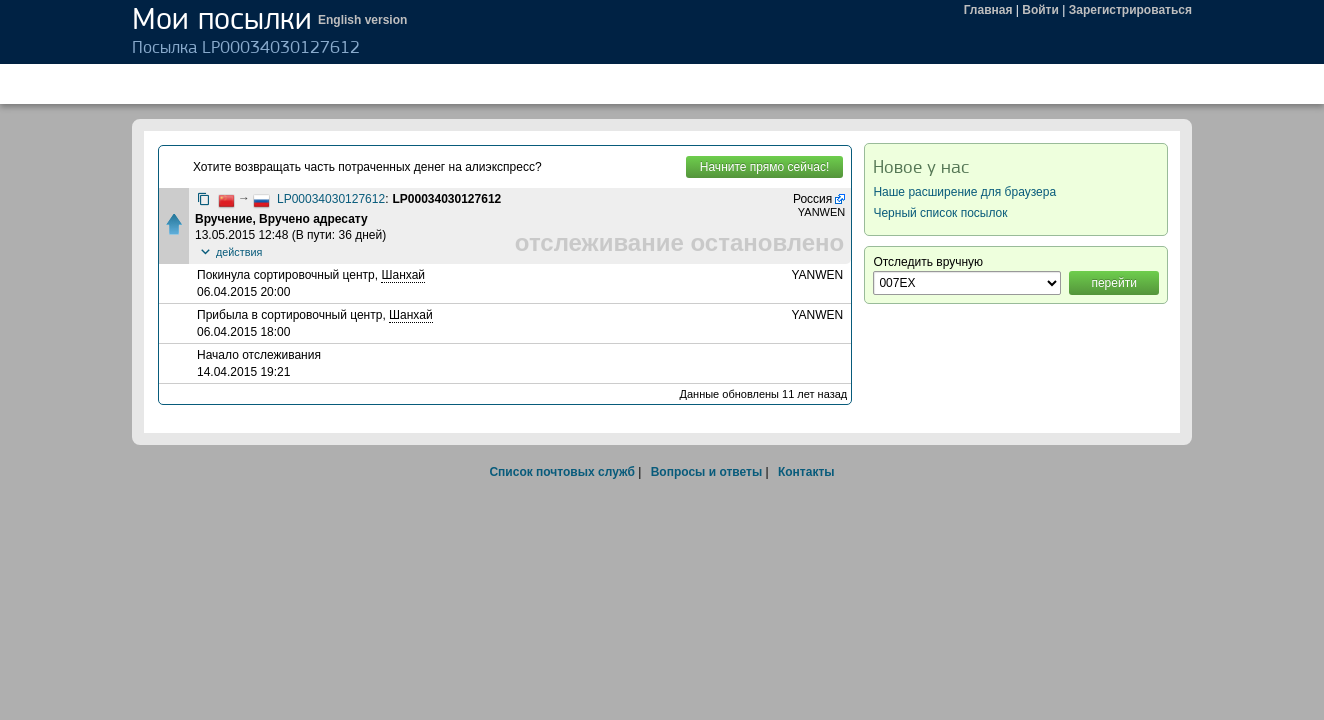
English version (362, 20)
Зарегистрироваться (1130, 10)
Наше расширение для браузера (964, 192)
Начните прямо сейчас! (764, 167)
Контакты (806, 472)
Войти (1040, 10)
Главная (988, 10)
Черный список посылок (940, 213)
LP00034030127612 (331, 199)
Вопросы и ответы (706, 472)
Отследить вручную (928, 262)
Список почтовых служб (561, 472)
